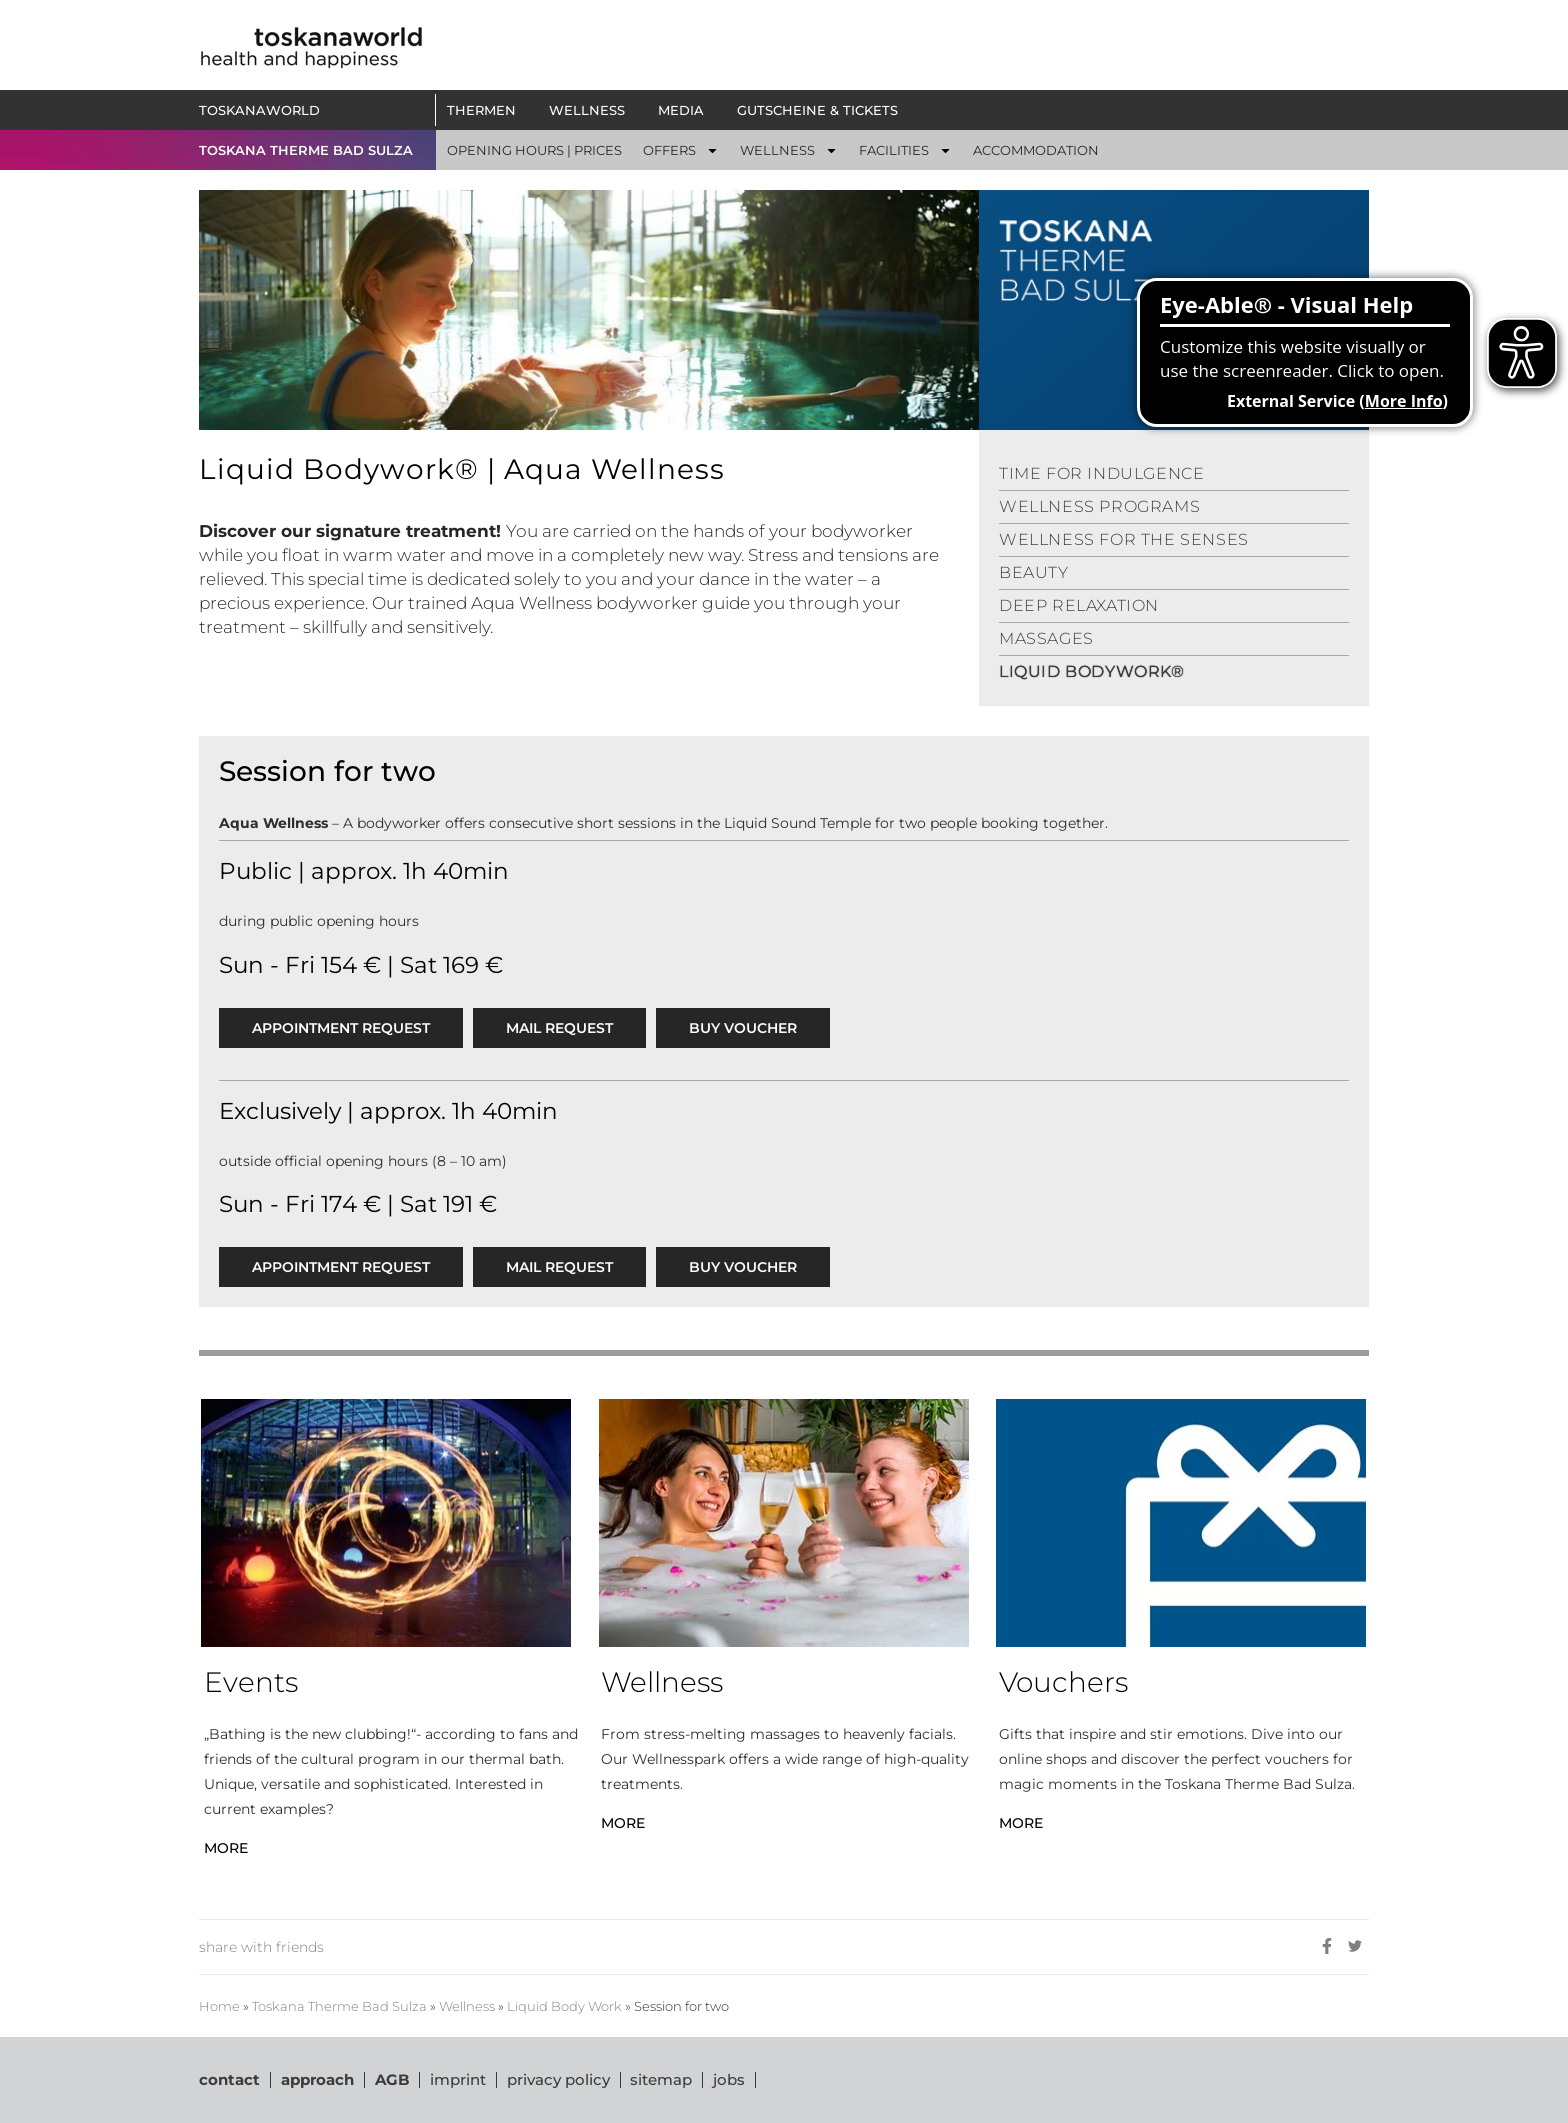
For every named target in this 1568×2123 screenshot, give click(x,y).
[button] (681, 150)
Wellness (467, 2006)
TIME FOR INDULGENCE (1101, 473)
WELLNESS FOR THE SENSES (1124, 539)
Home (219, 2006)
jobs (730, 2079)
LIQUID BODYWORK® (1092, 671)
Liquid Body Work (564, 2006)
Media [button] (686, 110)
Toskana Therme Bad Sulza (339, 2006)
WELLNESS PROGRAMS (1099, 506)
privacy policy (558, 2079)
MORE (226, 1848)
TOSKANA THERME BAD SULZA (306, 150)
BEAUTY (1034, 572)
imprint (458, 2079)
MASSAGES (1046, 638)
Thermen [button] (486, 110)
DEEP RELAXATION (1079, 605)
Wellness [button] (592, 110)
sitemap (662, 2079)
